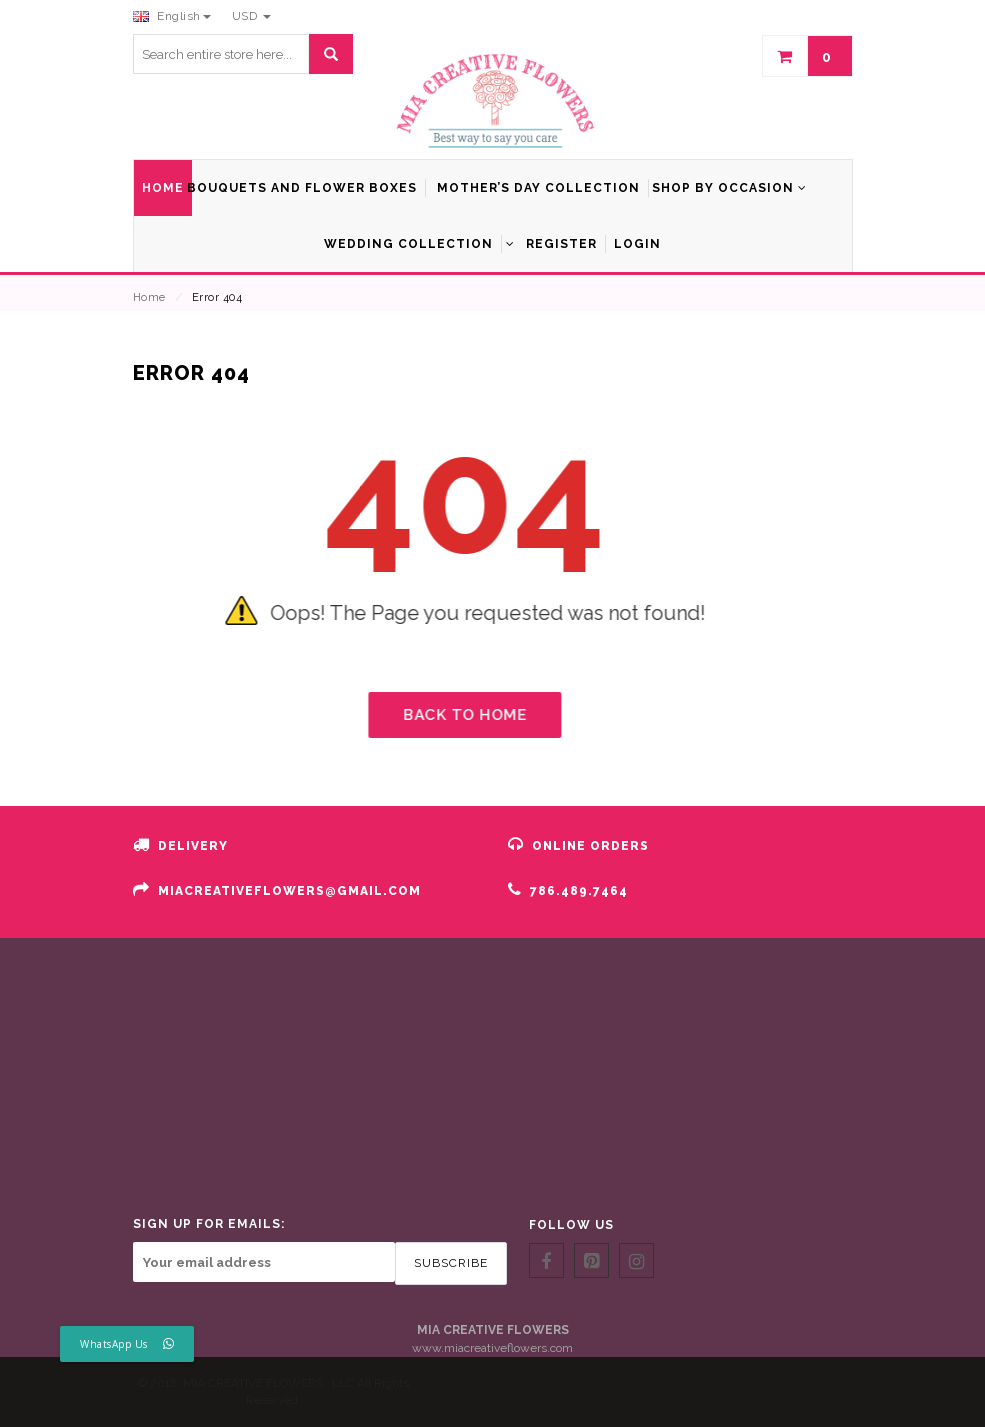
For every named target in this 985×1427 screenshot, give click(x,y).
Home (149, 297)
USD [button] (251, 16)
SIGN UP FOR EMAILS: (209, 1224)
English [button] (172, 16)
